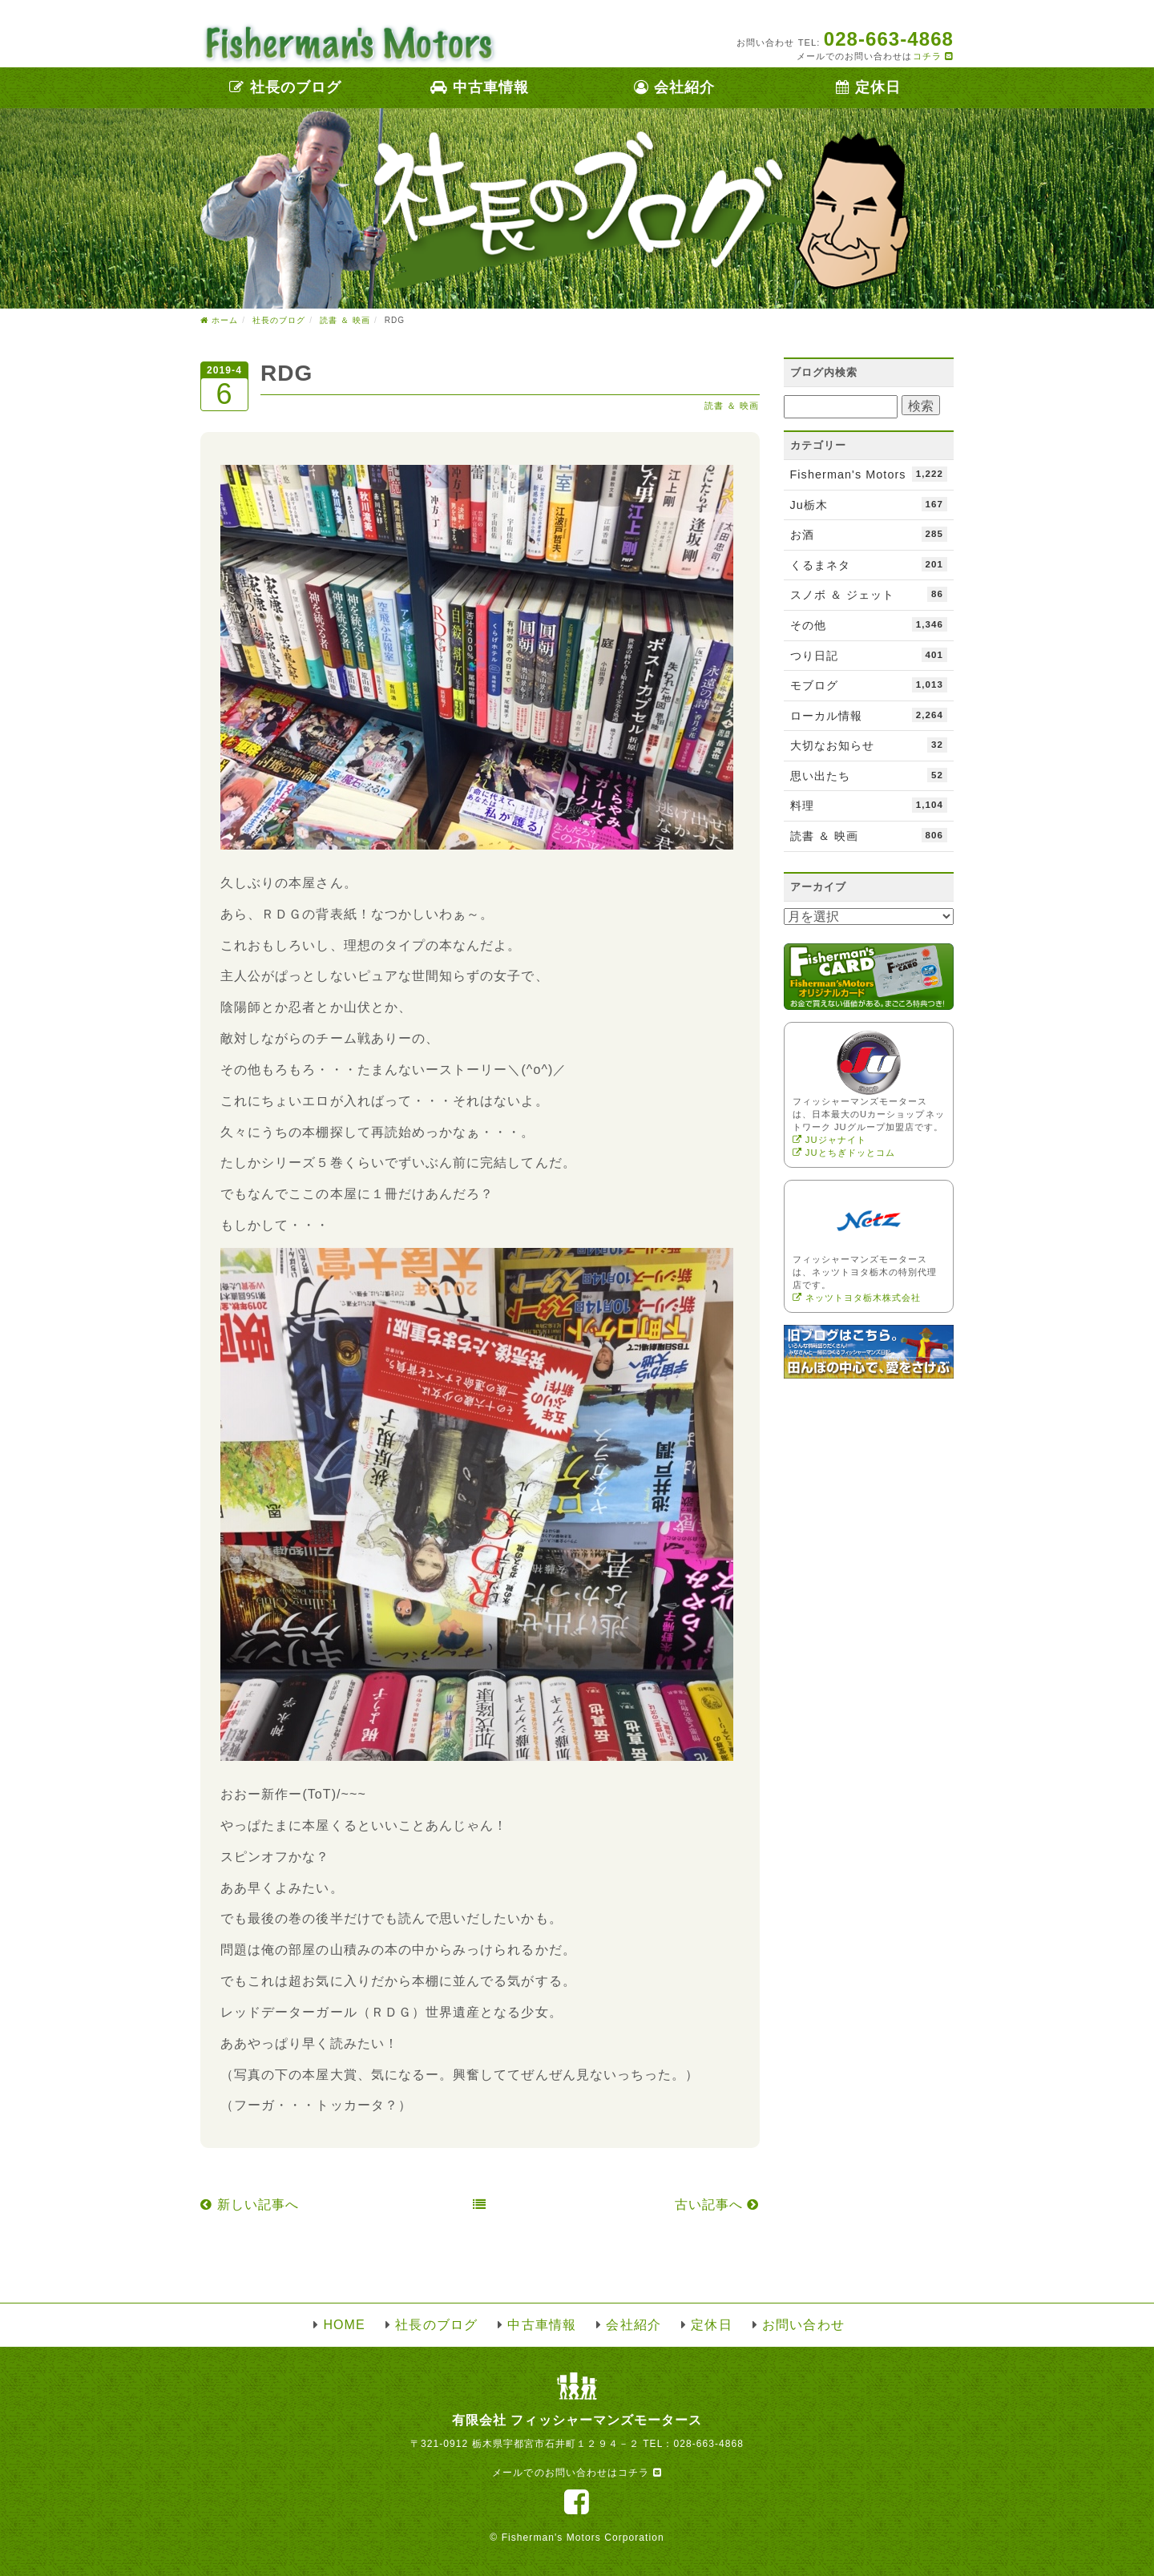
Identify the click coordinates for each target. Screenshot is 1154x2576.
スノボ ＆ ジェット (869, 594)
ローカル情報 (869, 715)
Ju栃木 (869, 504)
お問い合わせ (803, 2325)
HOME (344, 2325)
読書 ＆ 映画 (732, 405)
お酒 (869, 534)
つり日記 (869, 655)
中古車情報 (479, 87)
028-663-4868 (708, 2443)
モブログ (869, 684)
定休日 (868, 87)
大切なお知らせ (869, 744)
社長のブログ (285, 87)
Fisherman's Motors (869, 473)
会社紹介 (674, 87)
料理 (869, 804)
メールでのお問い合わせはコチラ (576, 2472)
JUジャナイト (829, 1140)
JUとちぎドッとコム (844, 1152)
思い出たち (869, 775)
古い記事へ (717, 2204)
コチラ (933, 56)
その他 (869, 624)
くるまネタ (869, 564)
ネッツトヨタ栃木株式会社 (857, 1297)
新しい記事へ (249, 2204)
